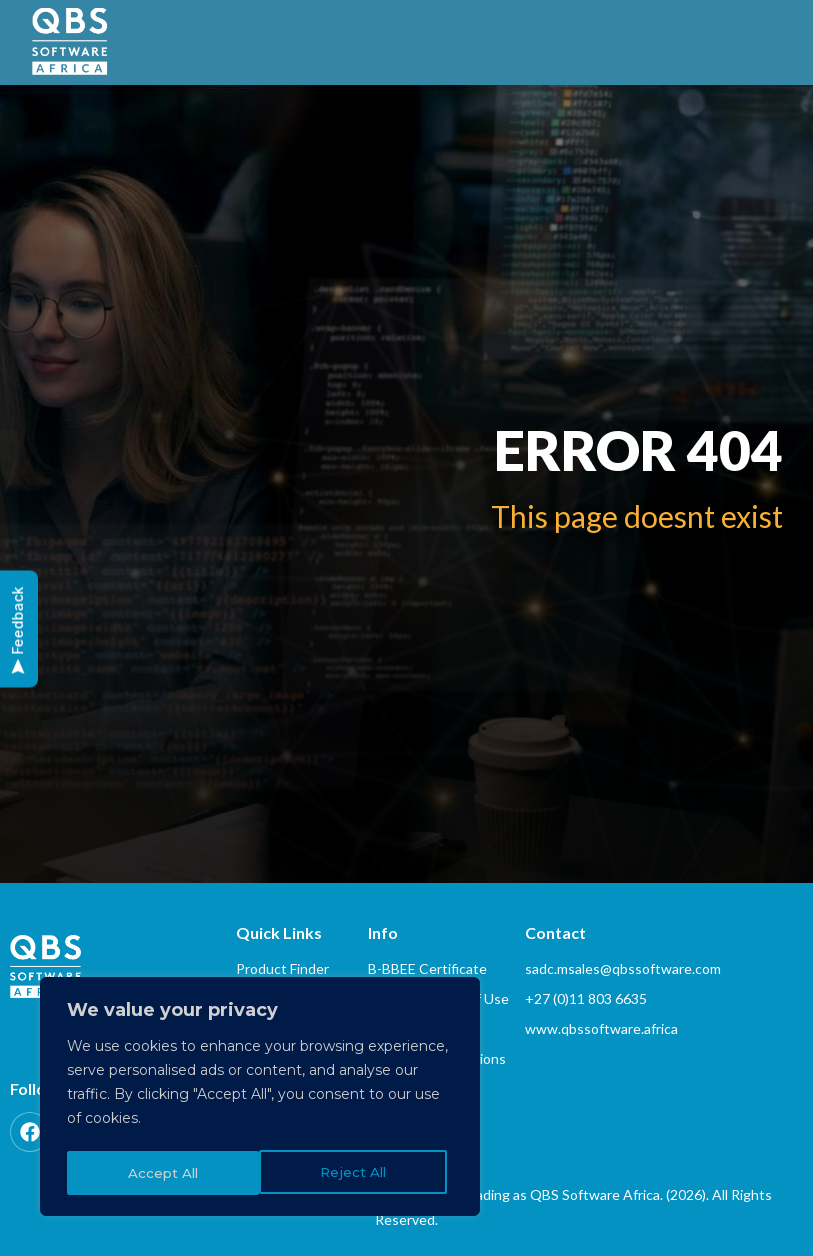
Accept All (357, 1173)
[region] (260, 1099)
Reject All (160, 1173)
